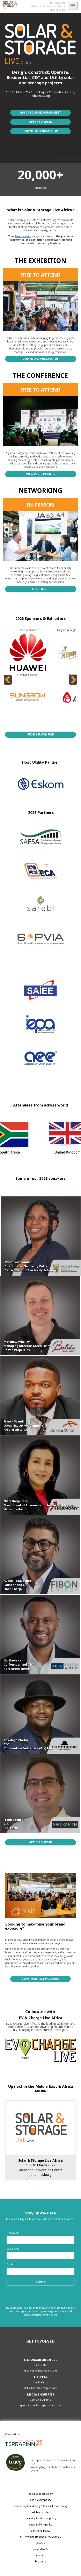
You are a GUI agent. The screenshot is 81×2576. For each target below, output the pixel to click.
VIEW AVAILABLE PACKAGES (40, 1979)
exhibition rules (40, 2512)
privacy (40, 2543)
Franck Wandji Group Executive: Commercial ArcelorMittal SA (25, 1425)
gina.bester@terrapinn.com (40, 2370)
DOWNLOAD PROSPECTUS (41, 131)
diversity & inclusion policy (40, 2518)
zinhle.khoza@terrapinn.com (40, 2388)
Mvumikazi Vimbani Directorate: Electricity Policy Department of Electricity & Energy (31, 1266)
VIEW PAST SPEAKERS (40, 474)
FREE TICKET (40, 589)
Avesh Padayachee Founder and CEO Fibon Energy (18, 1585)
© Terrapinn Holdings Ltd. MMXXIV (40, 2537)
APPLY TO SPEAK (40, 122)
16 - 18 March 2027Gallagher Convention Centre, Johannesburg (41, 2167)
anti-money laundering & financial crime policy (41, 2506)
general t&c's (40, 2549)
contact (40, 2555)
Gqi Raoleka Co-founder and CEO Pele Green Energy (19, 1664)
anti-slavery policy (40, 2500)
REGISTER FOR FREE (40, 734)
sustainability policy (40, 2524)
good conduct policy (40, 2494)
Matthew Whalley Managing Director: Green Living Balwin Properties (27, 1346)
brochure (40, 2561)
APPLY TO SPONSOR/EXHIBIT (40, 112)
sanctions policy (40, 2530)
